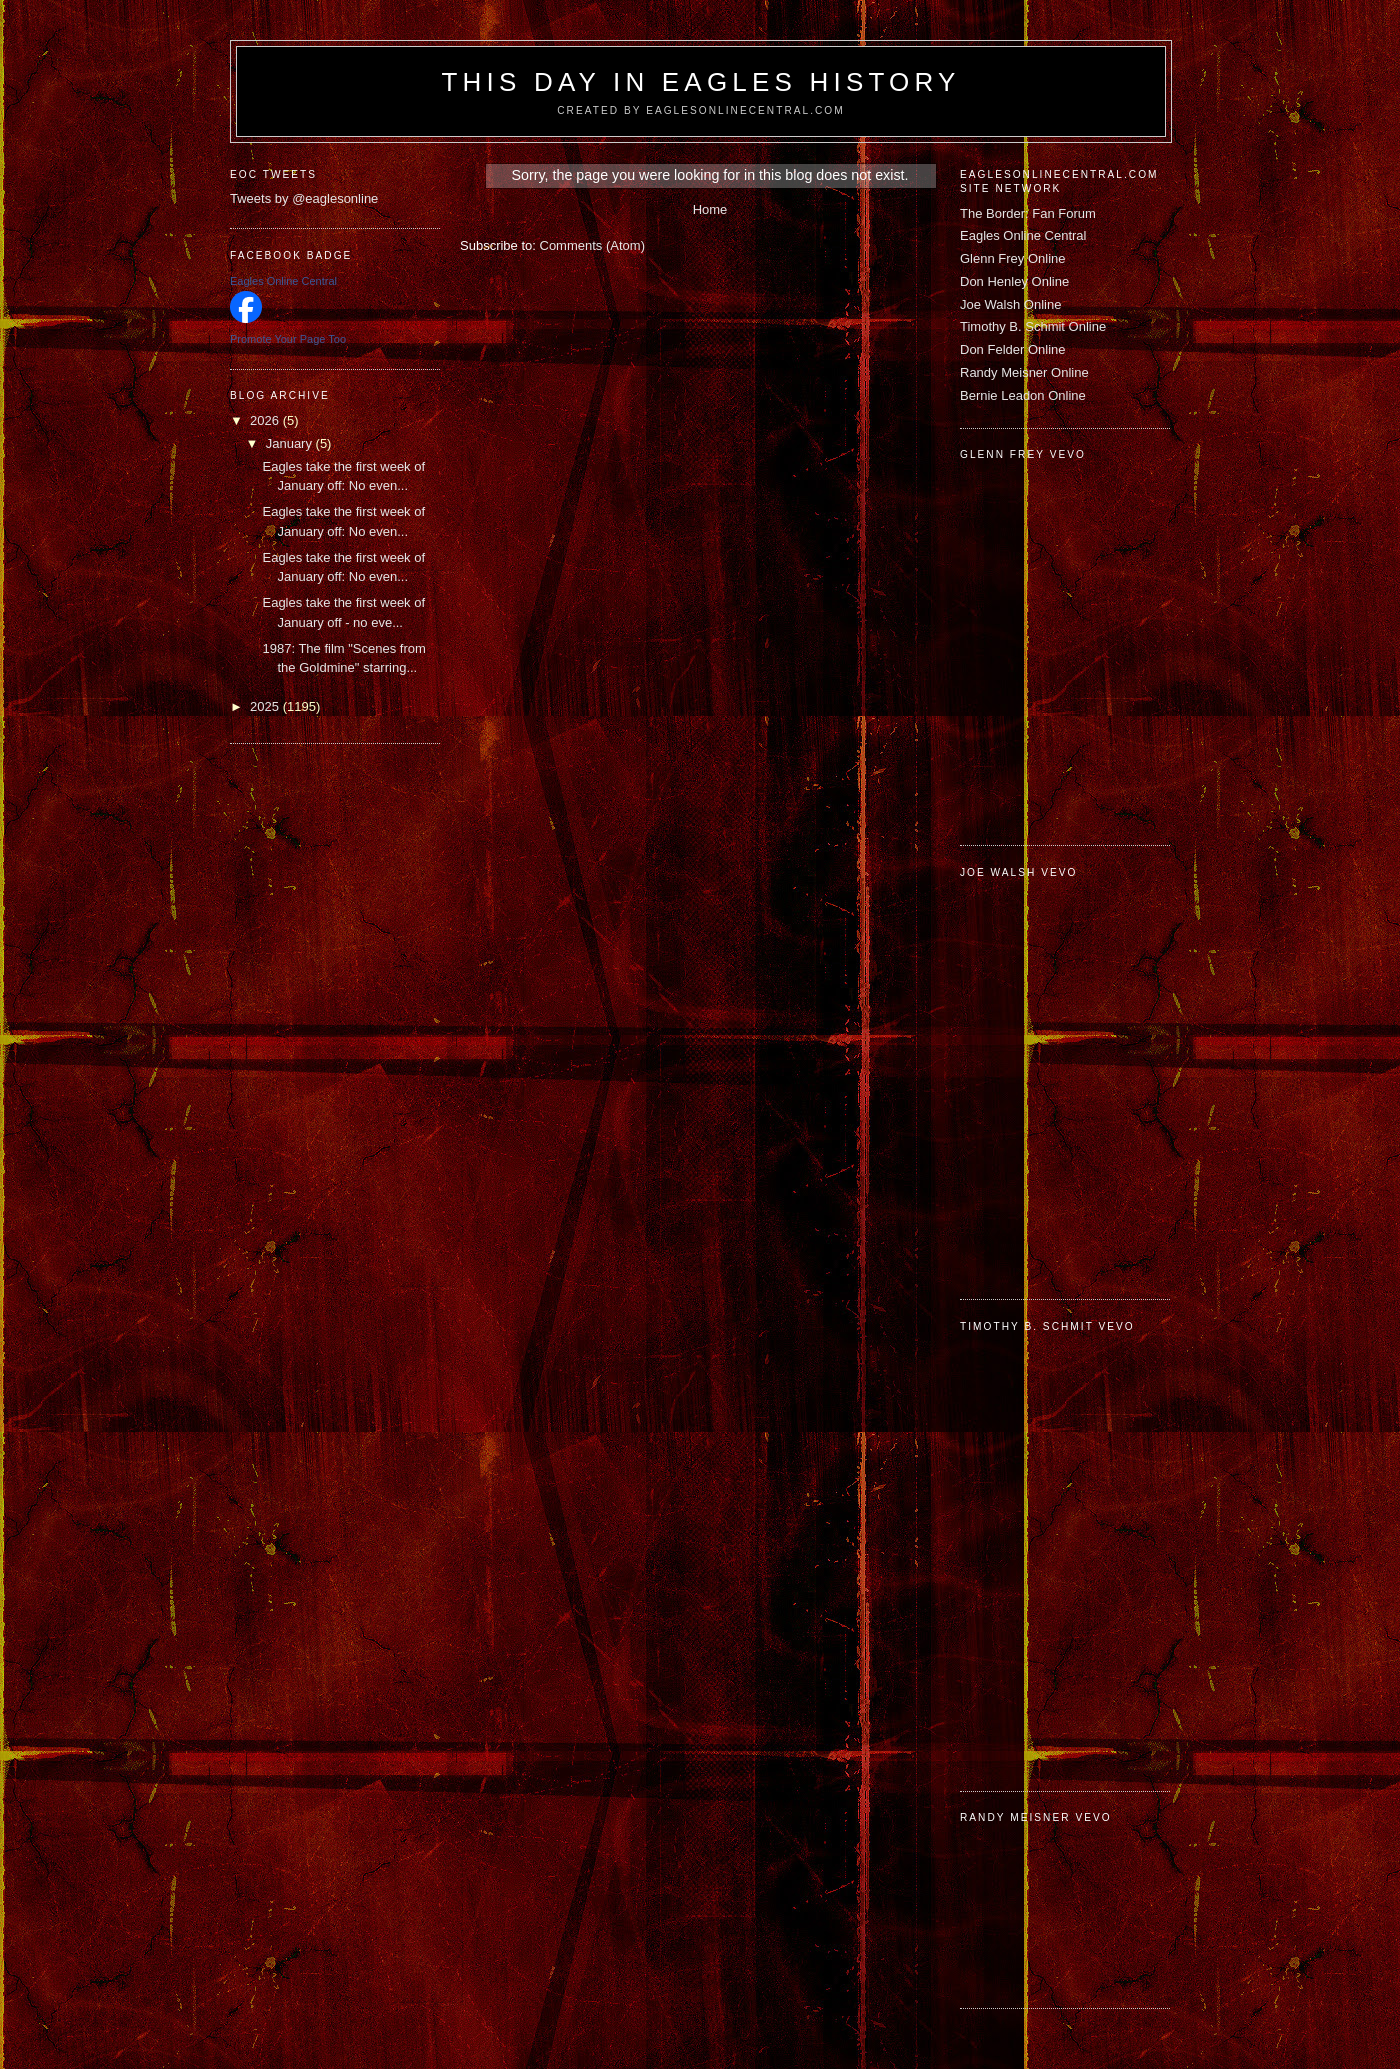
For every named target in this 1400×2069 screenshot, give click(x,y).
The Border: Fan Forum (1028, 213)
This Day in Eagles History (700, 82)
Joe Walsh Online (1010, 304)
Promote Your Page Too (288, 339)
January (291, 443)
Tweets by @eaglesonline (304, 198)
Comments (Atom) (592, 245)
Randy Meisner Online (1024, 372)
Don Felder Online (1013, 349)
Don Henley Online (1014, 281)
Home (710, 209)
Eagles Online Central (1023, 235)
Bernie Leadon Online (1023, 395)
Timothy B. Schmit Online (1033, 326)
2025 (266, 706)
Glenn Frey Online (1013, 258)
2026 (266, 420)
